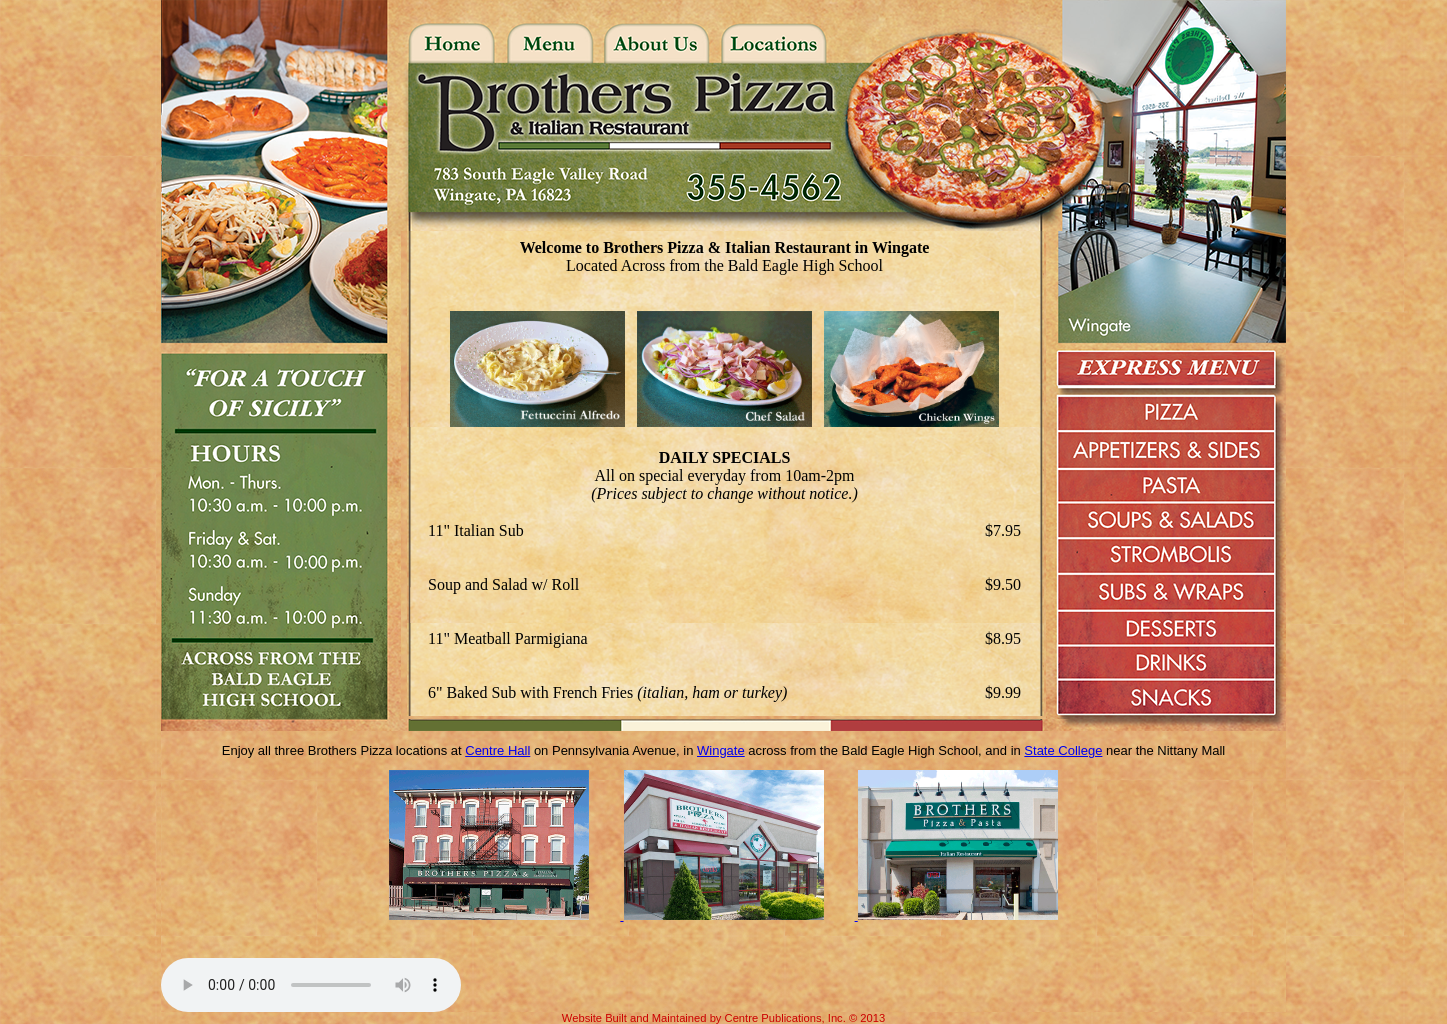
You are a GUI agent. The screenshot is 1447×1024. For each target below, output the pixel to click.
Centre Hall (497, 750)
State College (1063, 750)
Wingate (721, 750)
